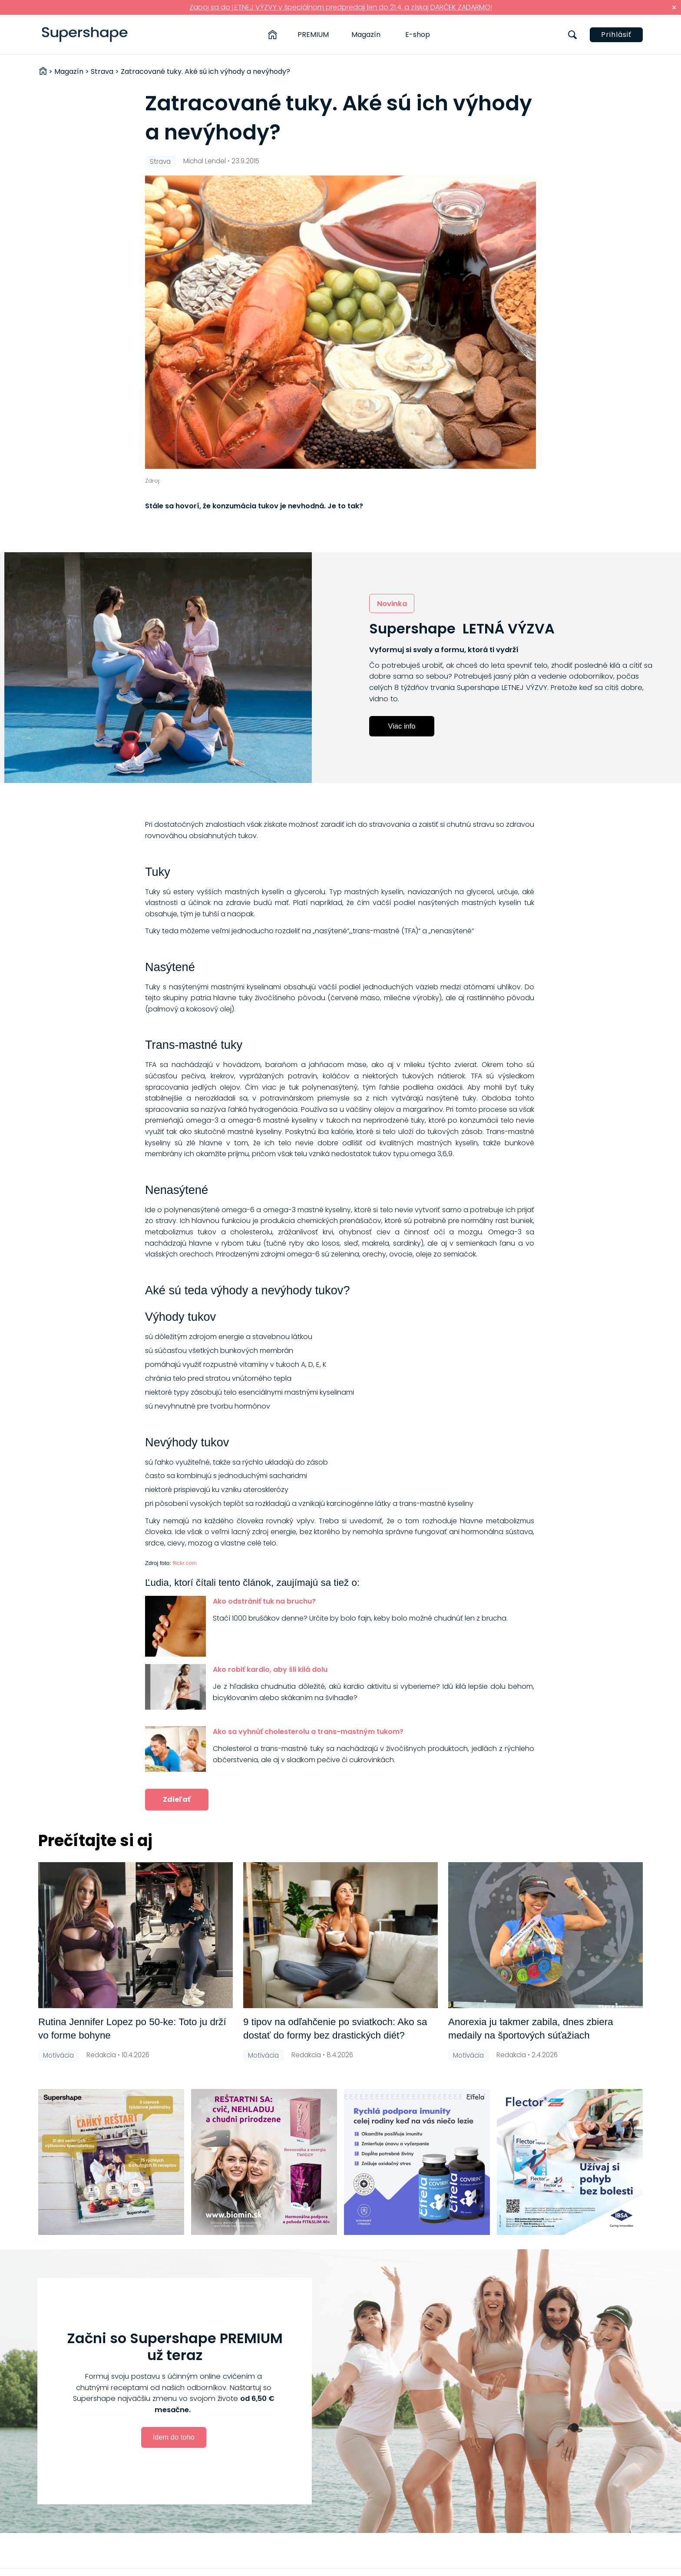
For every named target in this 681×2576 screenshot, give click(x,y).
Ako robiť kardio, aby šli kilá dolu (270, 1669)
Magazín (365, 35)
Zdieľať (177, 1799)
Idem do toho (173, 2437)
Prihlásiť (616, 35)
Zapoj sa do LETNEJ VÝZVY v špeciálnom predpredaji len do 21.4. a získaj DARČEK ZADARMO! (340, 7)
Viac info (402, 726)
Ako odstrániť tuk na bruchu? (264, 1601)
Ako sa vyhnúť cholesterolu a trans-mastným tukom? (308, 1732)
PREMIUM (313, 35)
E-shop (417, 35)
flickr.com (184, 1563)
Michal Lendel (204, 161)
